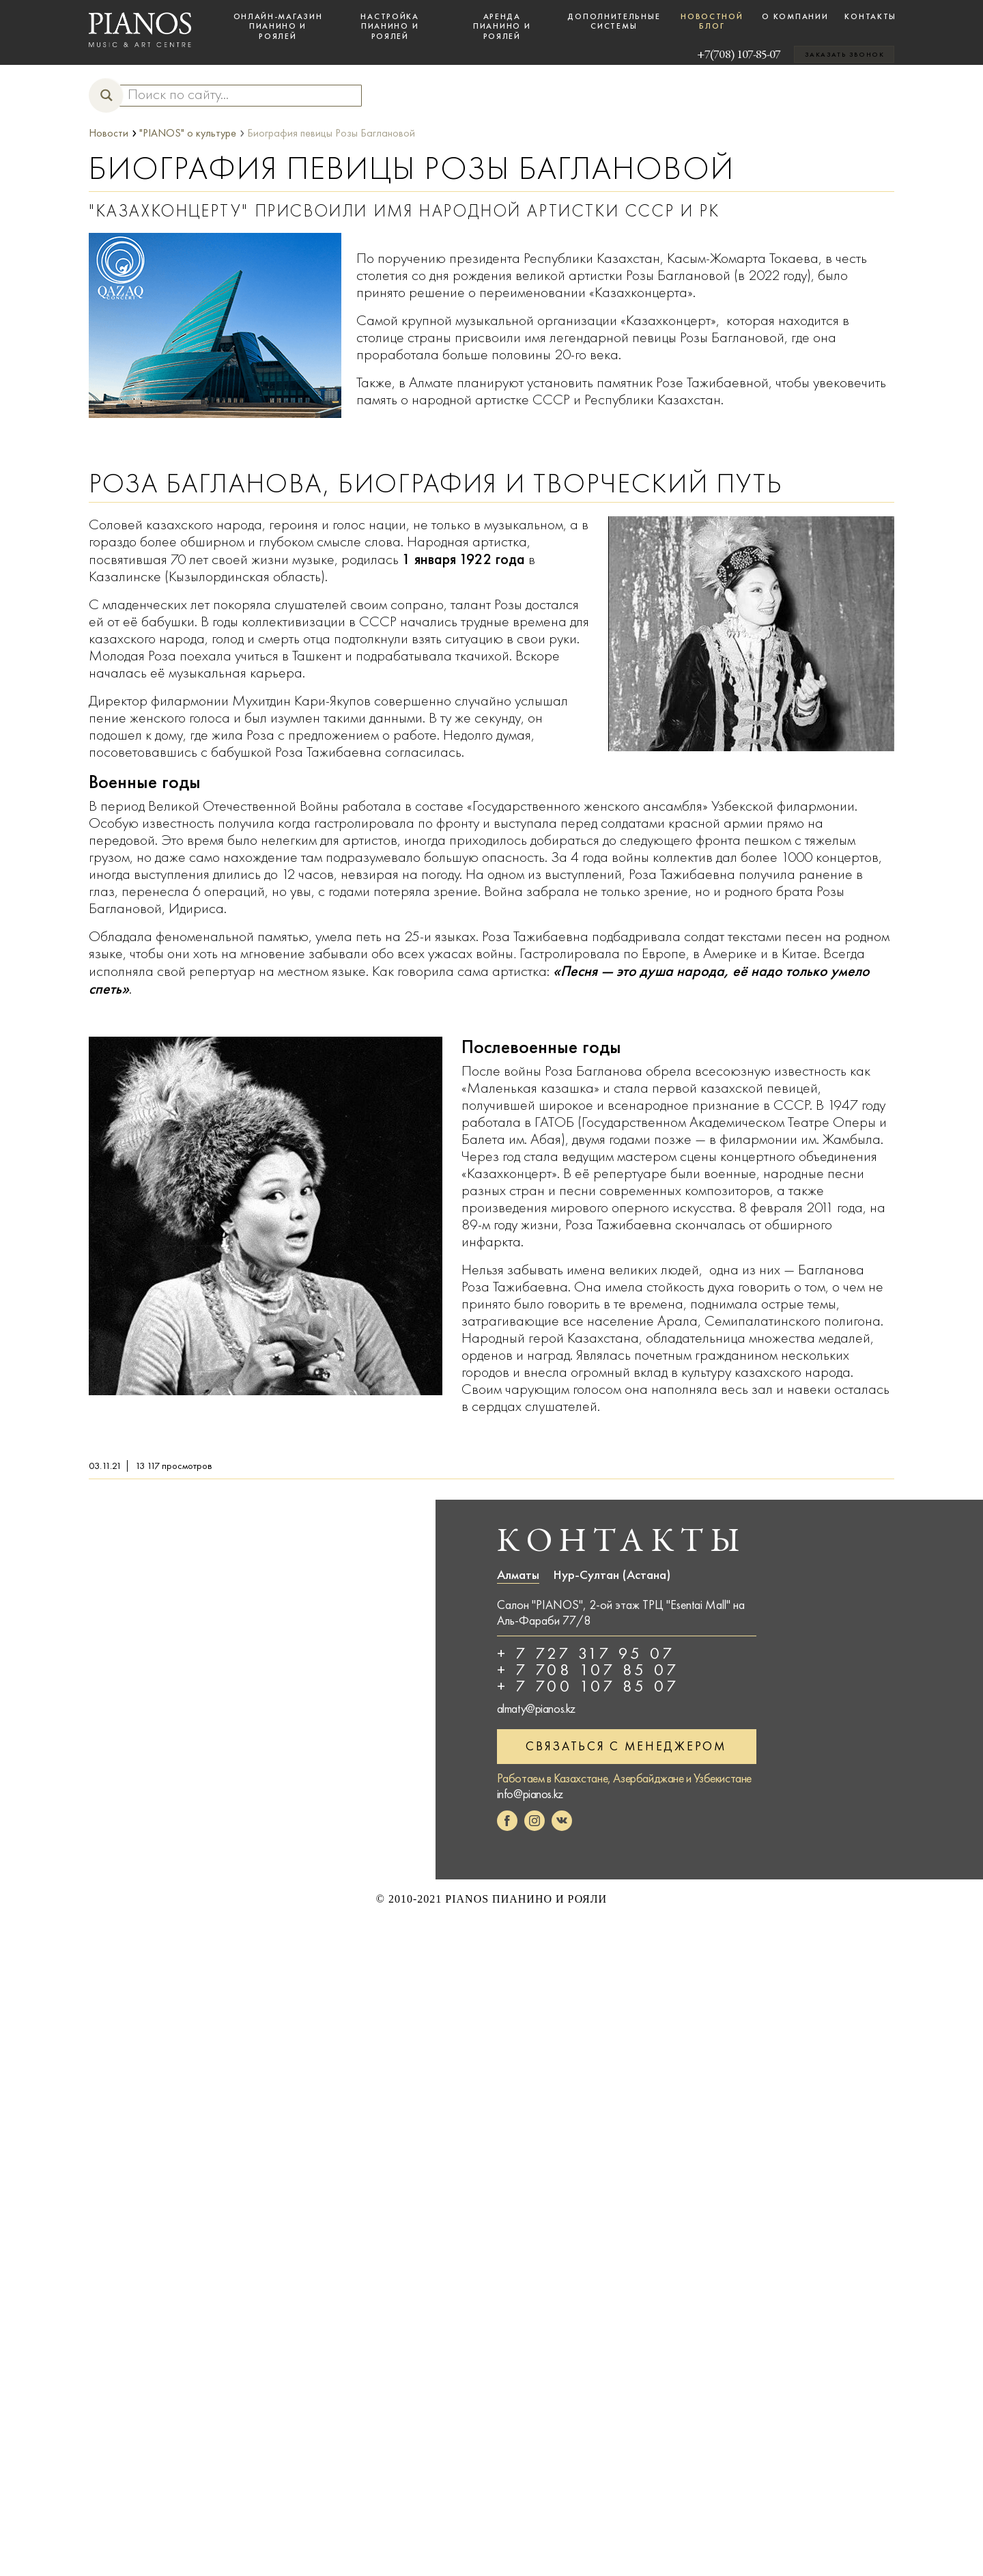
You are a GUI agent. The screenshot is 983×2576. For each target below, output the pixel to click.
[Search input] (234, 94)
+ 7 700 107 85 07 (588, 1686)
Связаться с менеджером (626, 1746)
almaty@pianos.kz (536, 1708)
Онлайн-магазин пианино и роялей (278, 26)
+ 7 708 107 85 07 (588, 1669)
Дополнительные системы (613, 21)
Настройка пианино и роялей (389, 26)
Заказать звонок (844, 55)
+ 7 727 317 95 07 (586, 1653)
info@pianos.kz (530, 1794)
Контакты (870, 16)
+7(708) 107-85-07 (717, 54)
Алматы (518, 1574)
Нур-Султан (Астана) (611, 1574)
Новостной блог (712, 21)
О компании (795, 16)
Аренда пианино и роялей (501, 26)
